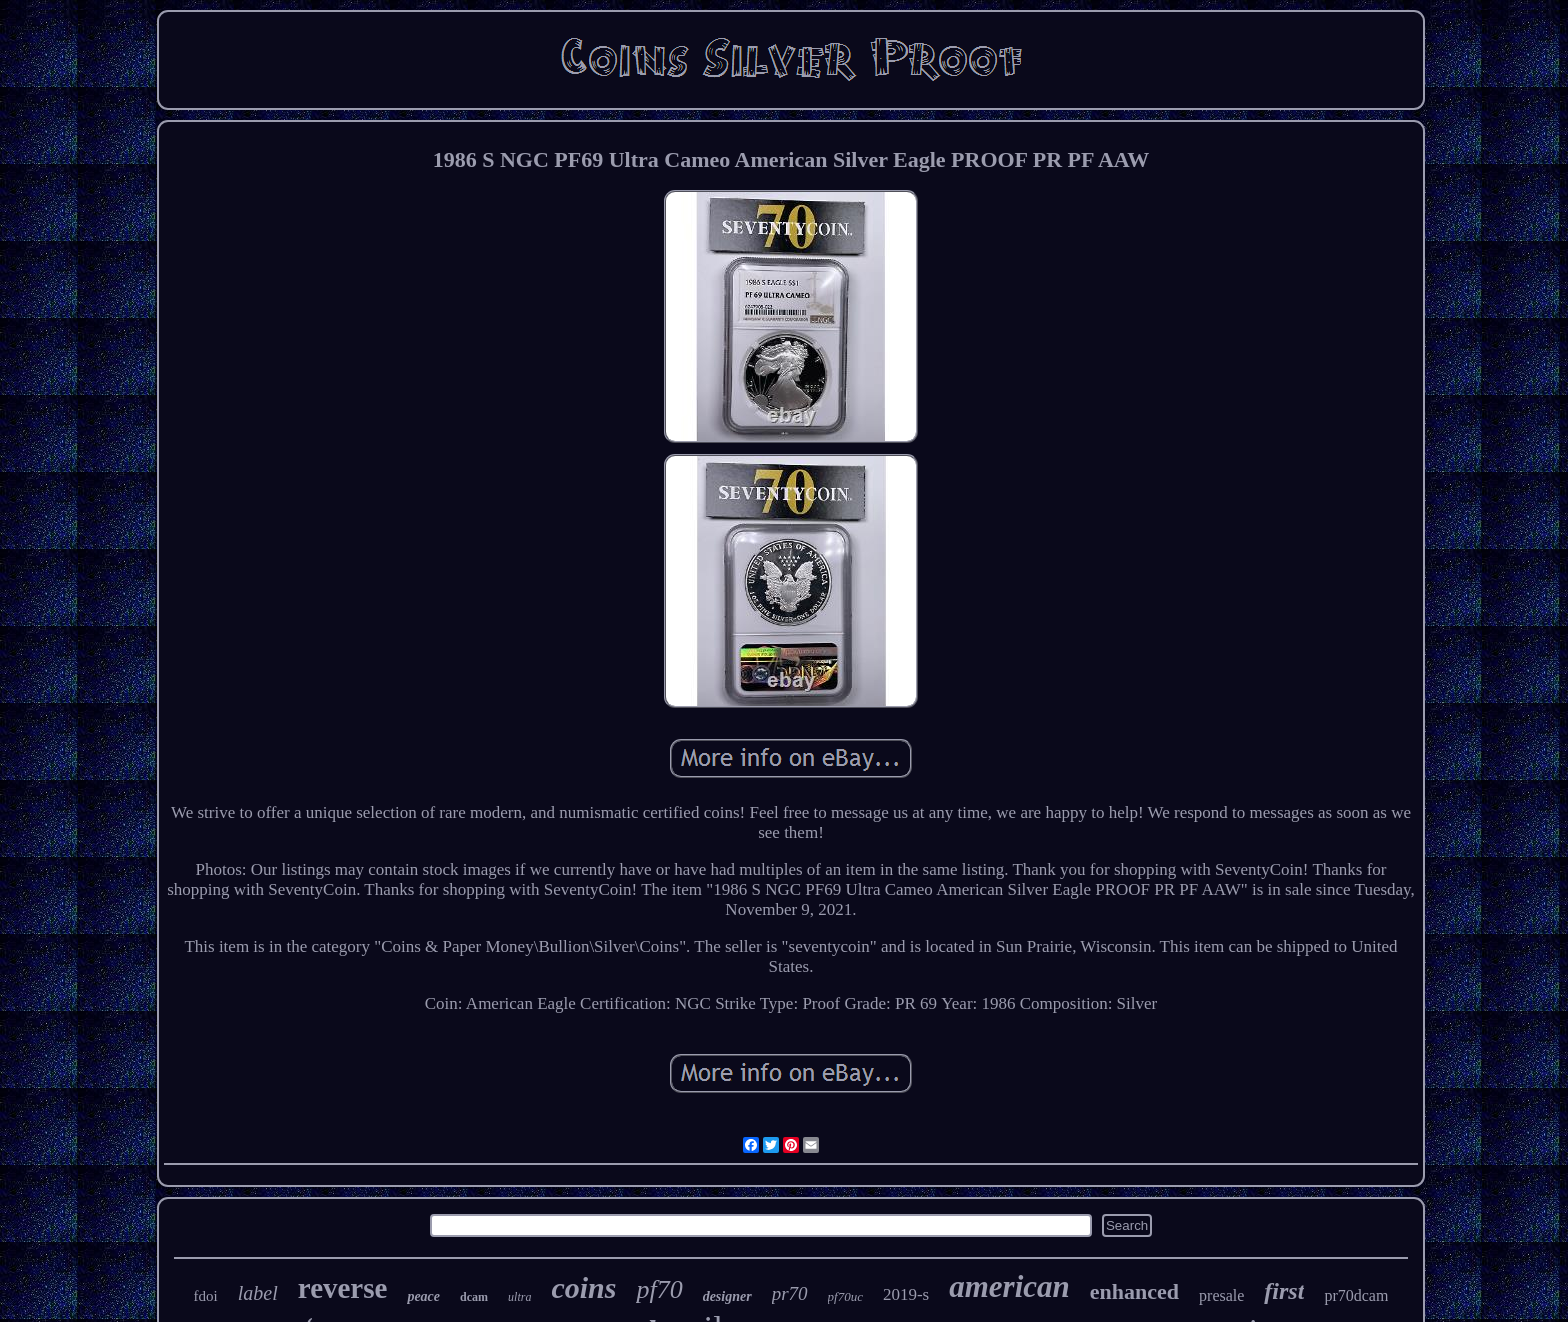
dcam (474, 1297)
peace (423, 1296)
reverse (343, 1288)
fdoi (206, 1296)
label (258, 1293)
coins (583, 1287)
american (1009, 1286)
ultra (519, 1297)
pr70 (790, 1293)
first (1284, 1291)
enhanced (1134, 1291)
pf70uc (845, 1296)
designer (727, 1296)
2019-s (906, 1294)
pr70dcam (1356, 1295)
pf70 (659, 1289)
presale (1221, 1295)
